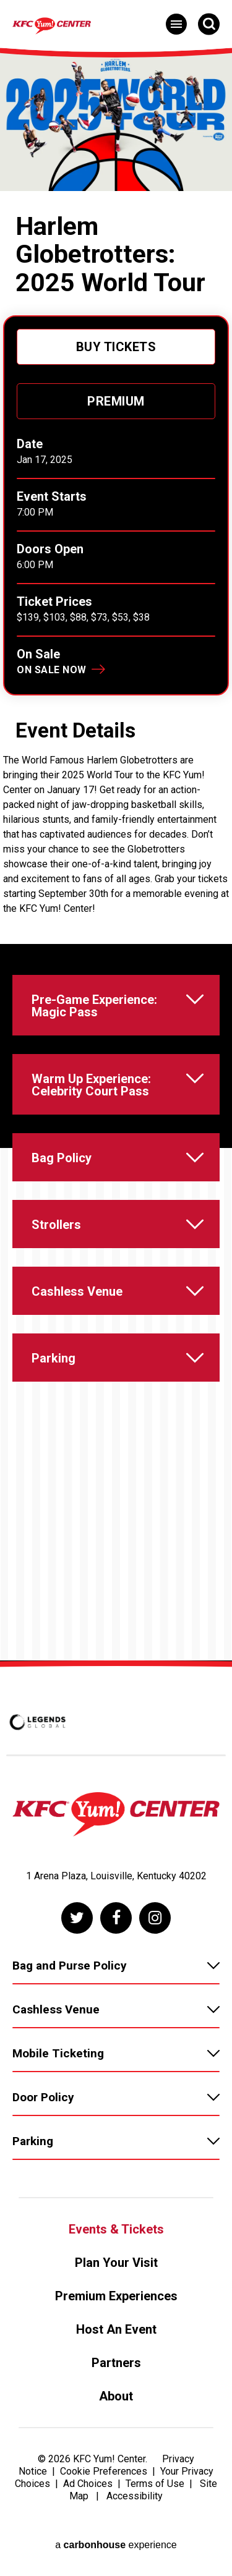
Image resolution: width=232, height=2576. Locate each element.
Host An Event (116, 2329)
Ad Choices (88, 2483)
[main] (116, 853)
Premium (116, 401)
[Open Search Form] (209, 24)
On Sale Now (52, 670)
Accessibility (134, 2496)
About (116, 2396)
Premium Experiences (116, 2296)
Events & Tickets (116, 2229)
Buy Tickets (116, 346)
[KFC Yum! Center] (120, 26)
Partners (116, 2362)
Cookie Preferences (103, 2471)
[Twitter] (77, 1918)
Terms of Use (155, 2483)
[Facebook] (116, 1918)
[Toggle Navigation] (176, 24)
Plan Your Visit (116, 2262)
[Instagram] (155, 1918)
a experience (116, 2545)
